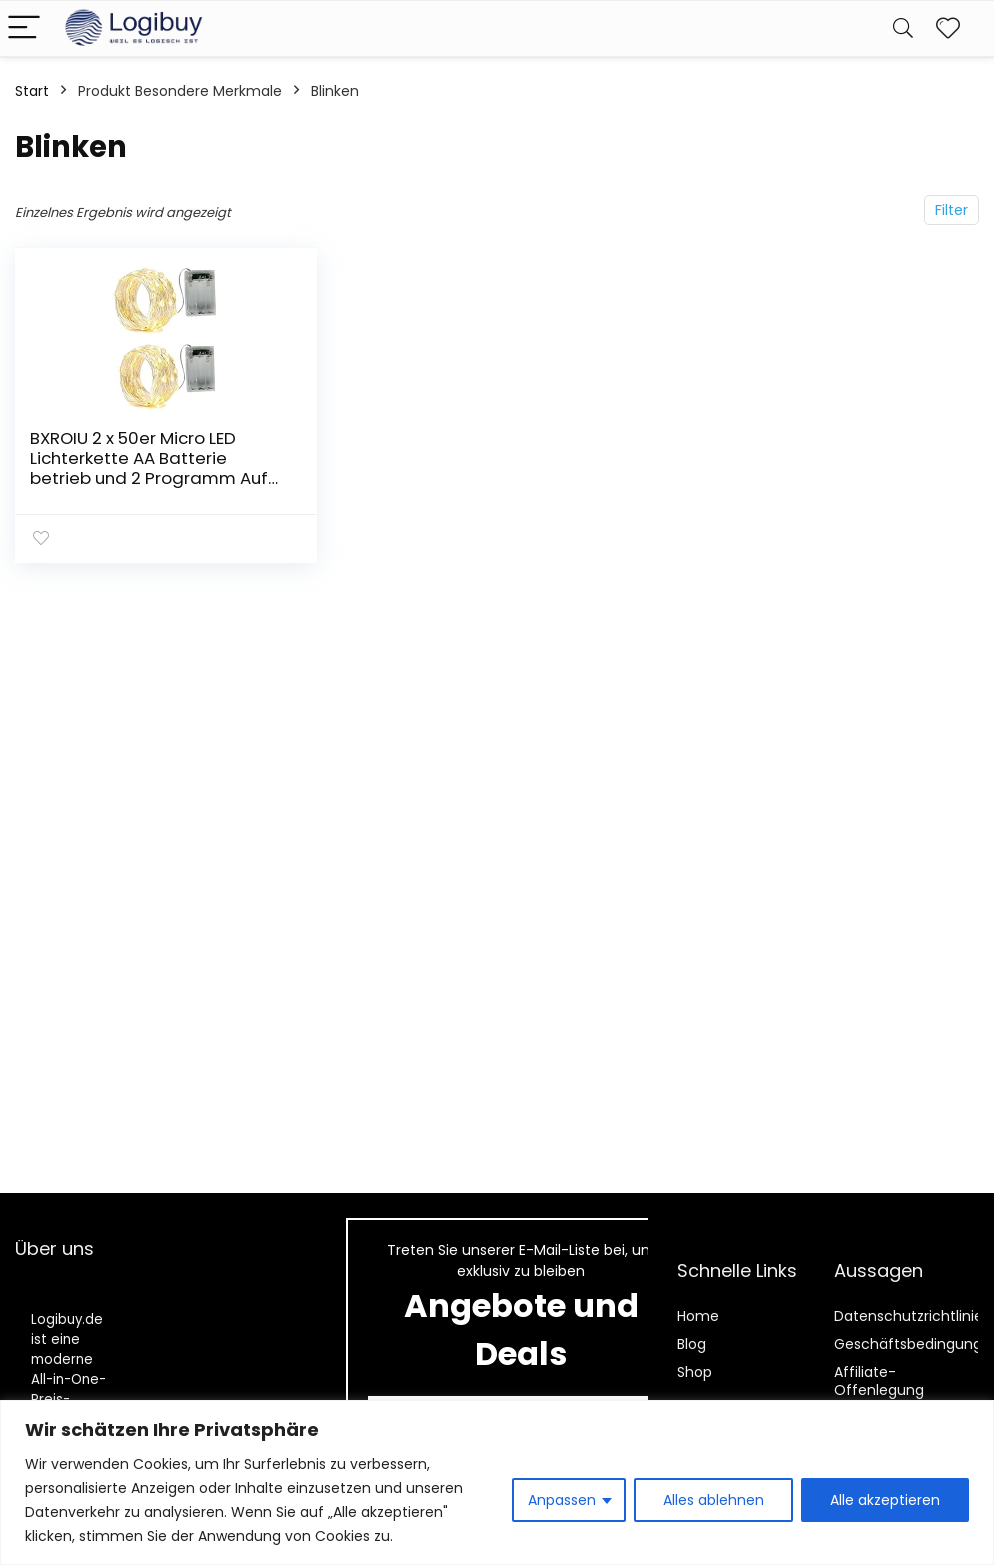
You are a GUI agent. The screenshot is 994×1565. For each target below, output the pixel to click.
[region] (497, 1482)
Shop (694, 1372)
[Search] (903, 28)
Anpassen (562, 1500)
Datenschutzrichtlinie (908, 1316)
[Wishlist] (948, 28)
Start (32, 91)
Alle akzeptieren (885, 1500)
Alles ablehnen (713, 1500)
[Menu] (24, 28)
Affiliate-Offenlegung (879, 1381)
